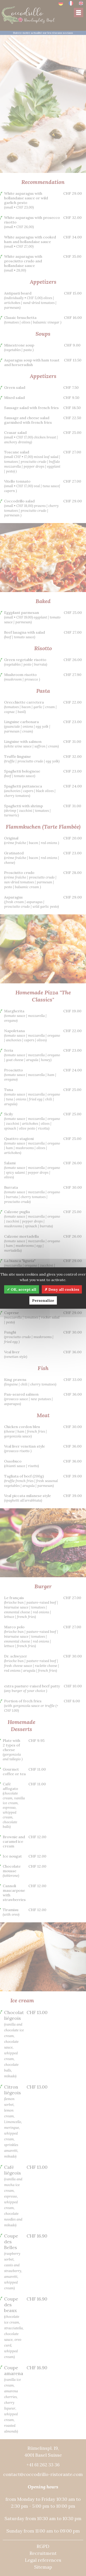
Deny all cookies (61, 1289)
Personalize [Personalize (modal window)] (43, 1300)
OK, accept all (21, 1289)
